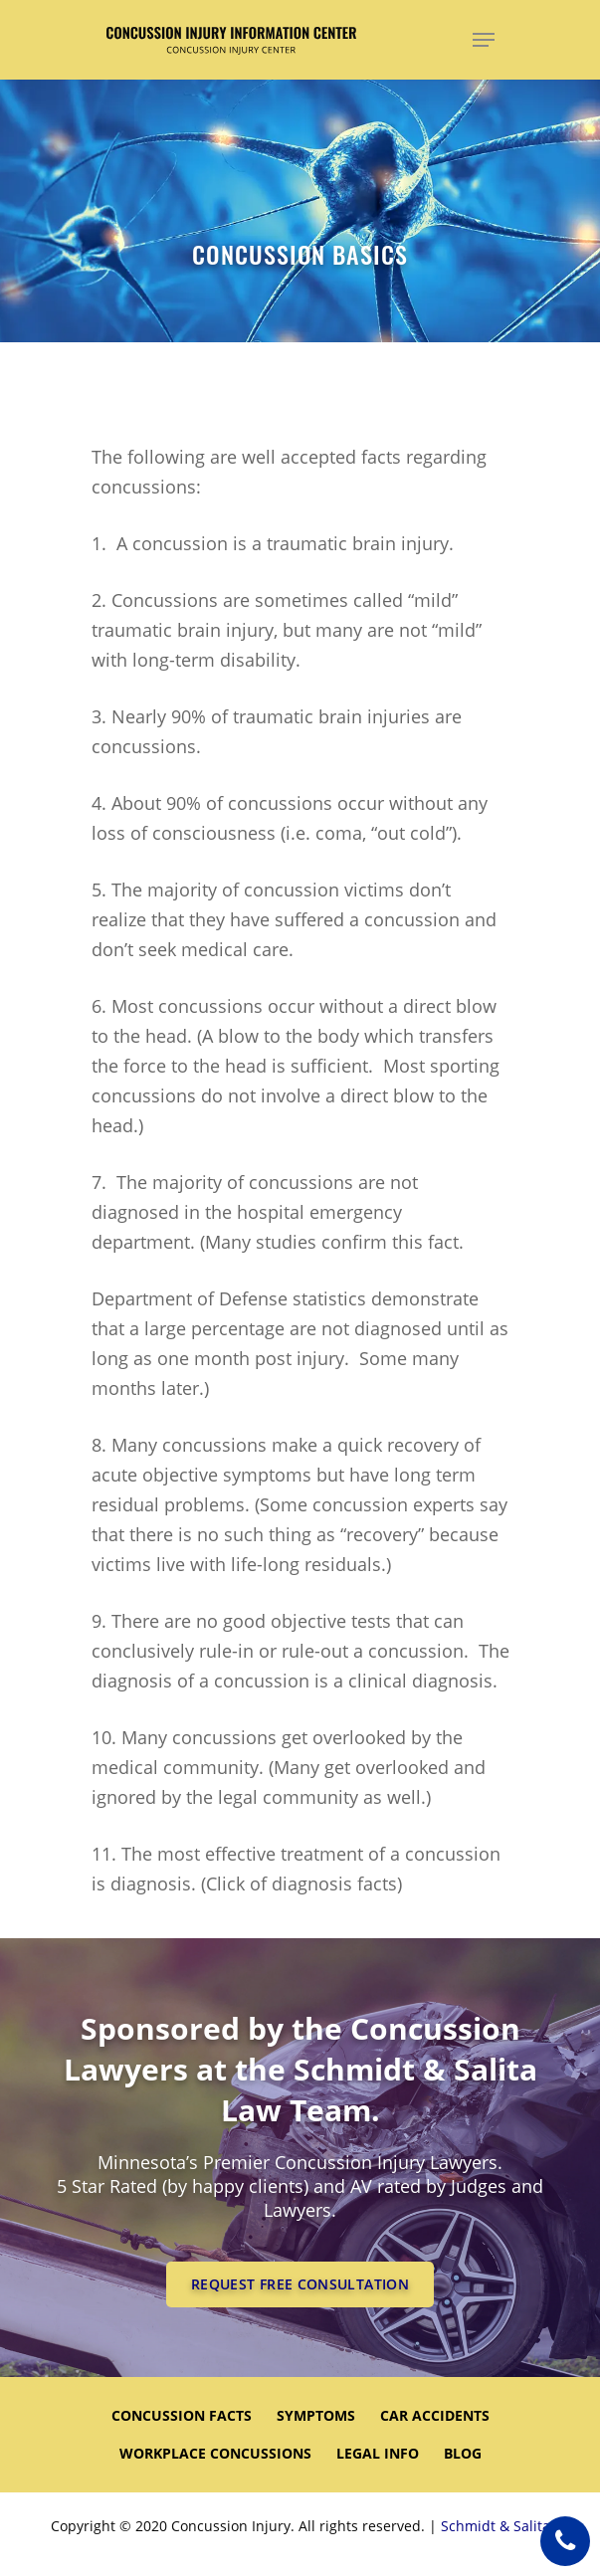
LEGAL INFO (377, 2453)
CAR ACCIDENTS (435, 2415)
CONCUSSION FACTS (181, 2415)
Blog (463, 2453)
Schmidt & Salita (495, 2525)
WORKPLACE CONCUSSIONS (215, 2453)
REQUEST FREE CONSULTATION (300, 2284)
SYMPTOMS (316, 2415)
